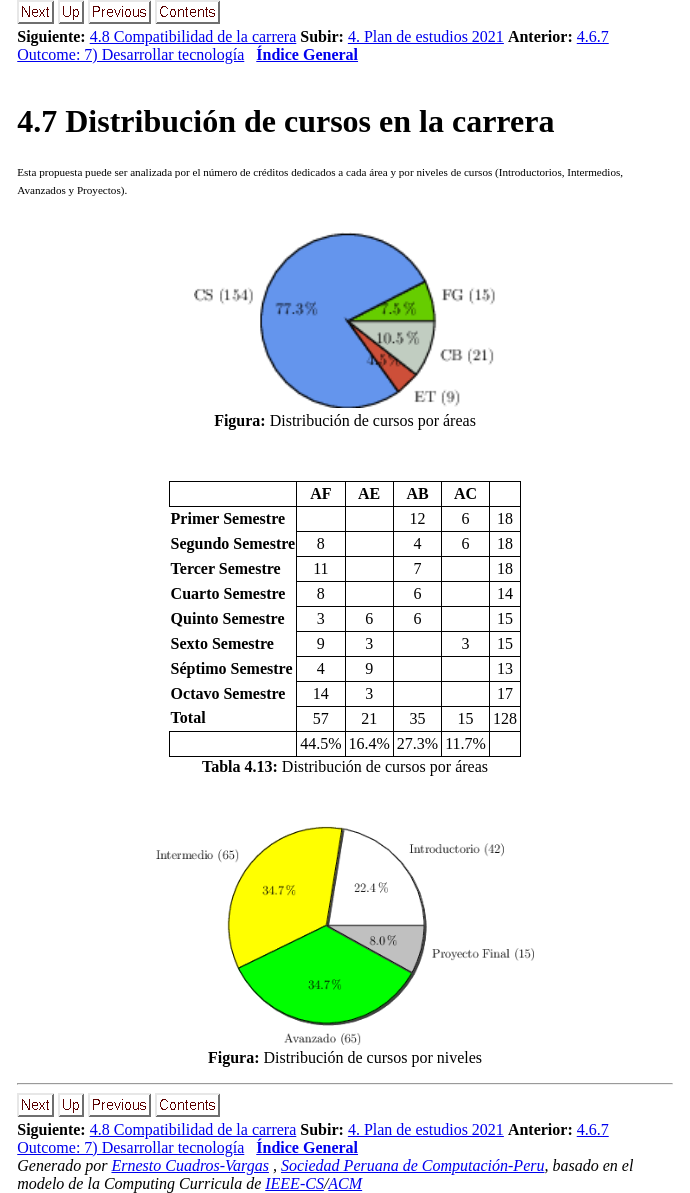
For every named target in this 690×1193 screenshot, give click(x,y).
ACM (345, 1183)
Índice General (307, 54)
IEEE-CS (294, 1183)
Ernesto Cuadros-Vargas (190, 1165)
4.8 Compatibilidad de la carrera (193, 36)
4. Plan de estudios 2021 (426, 36)
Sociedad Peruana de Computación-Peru (413, 1165)
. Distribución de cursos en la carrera (285, 121)
